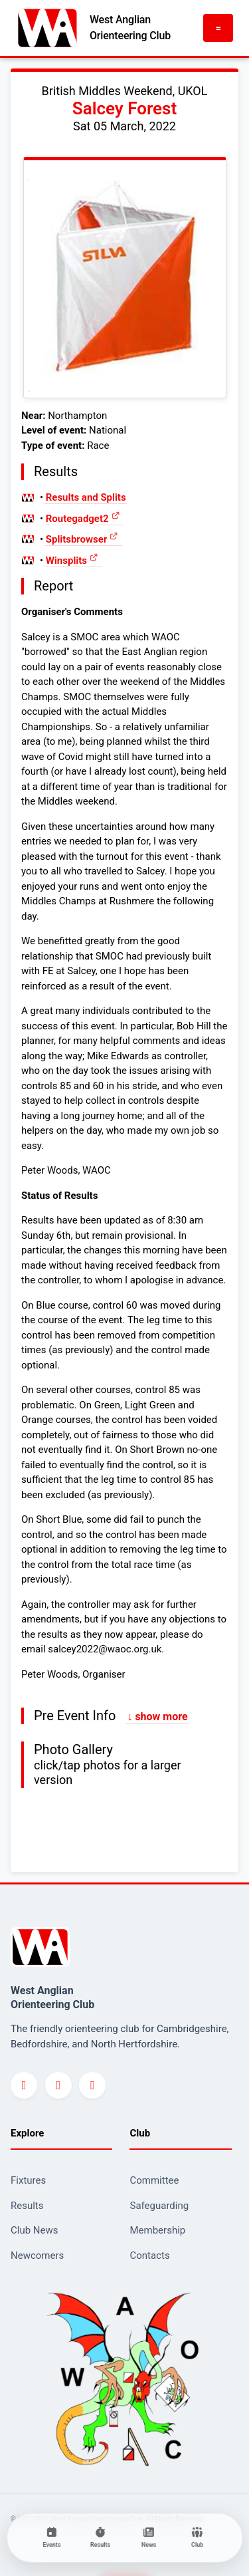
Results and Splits (86, 497)
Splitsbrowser (77, 539)
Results (27, 2206)
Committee (154, 2180)
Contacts (149, 2255)
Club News (34, 2230)
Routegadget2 (77, 519)
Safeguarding (159, 2206)
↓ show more (157, 1716)
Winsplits (66, 561)
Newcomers (37, 2255)
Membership (157, 2230)
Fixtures (28, 2180)
